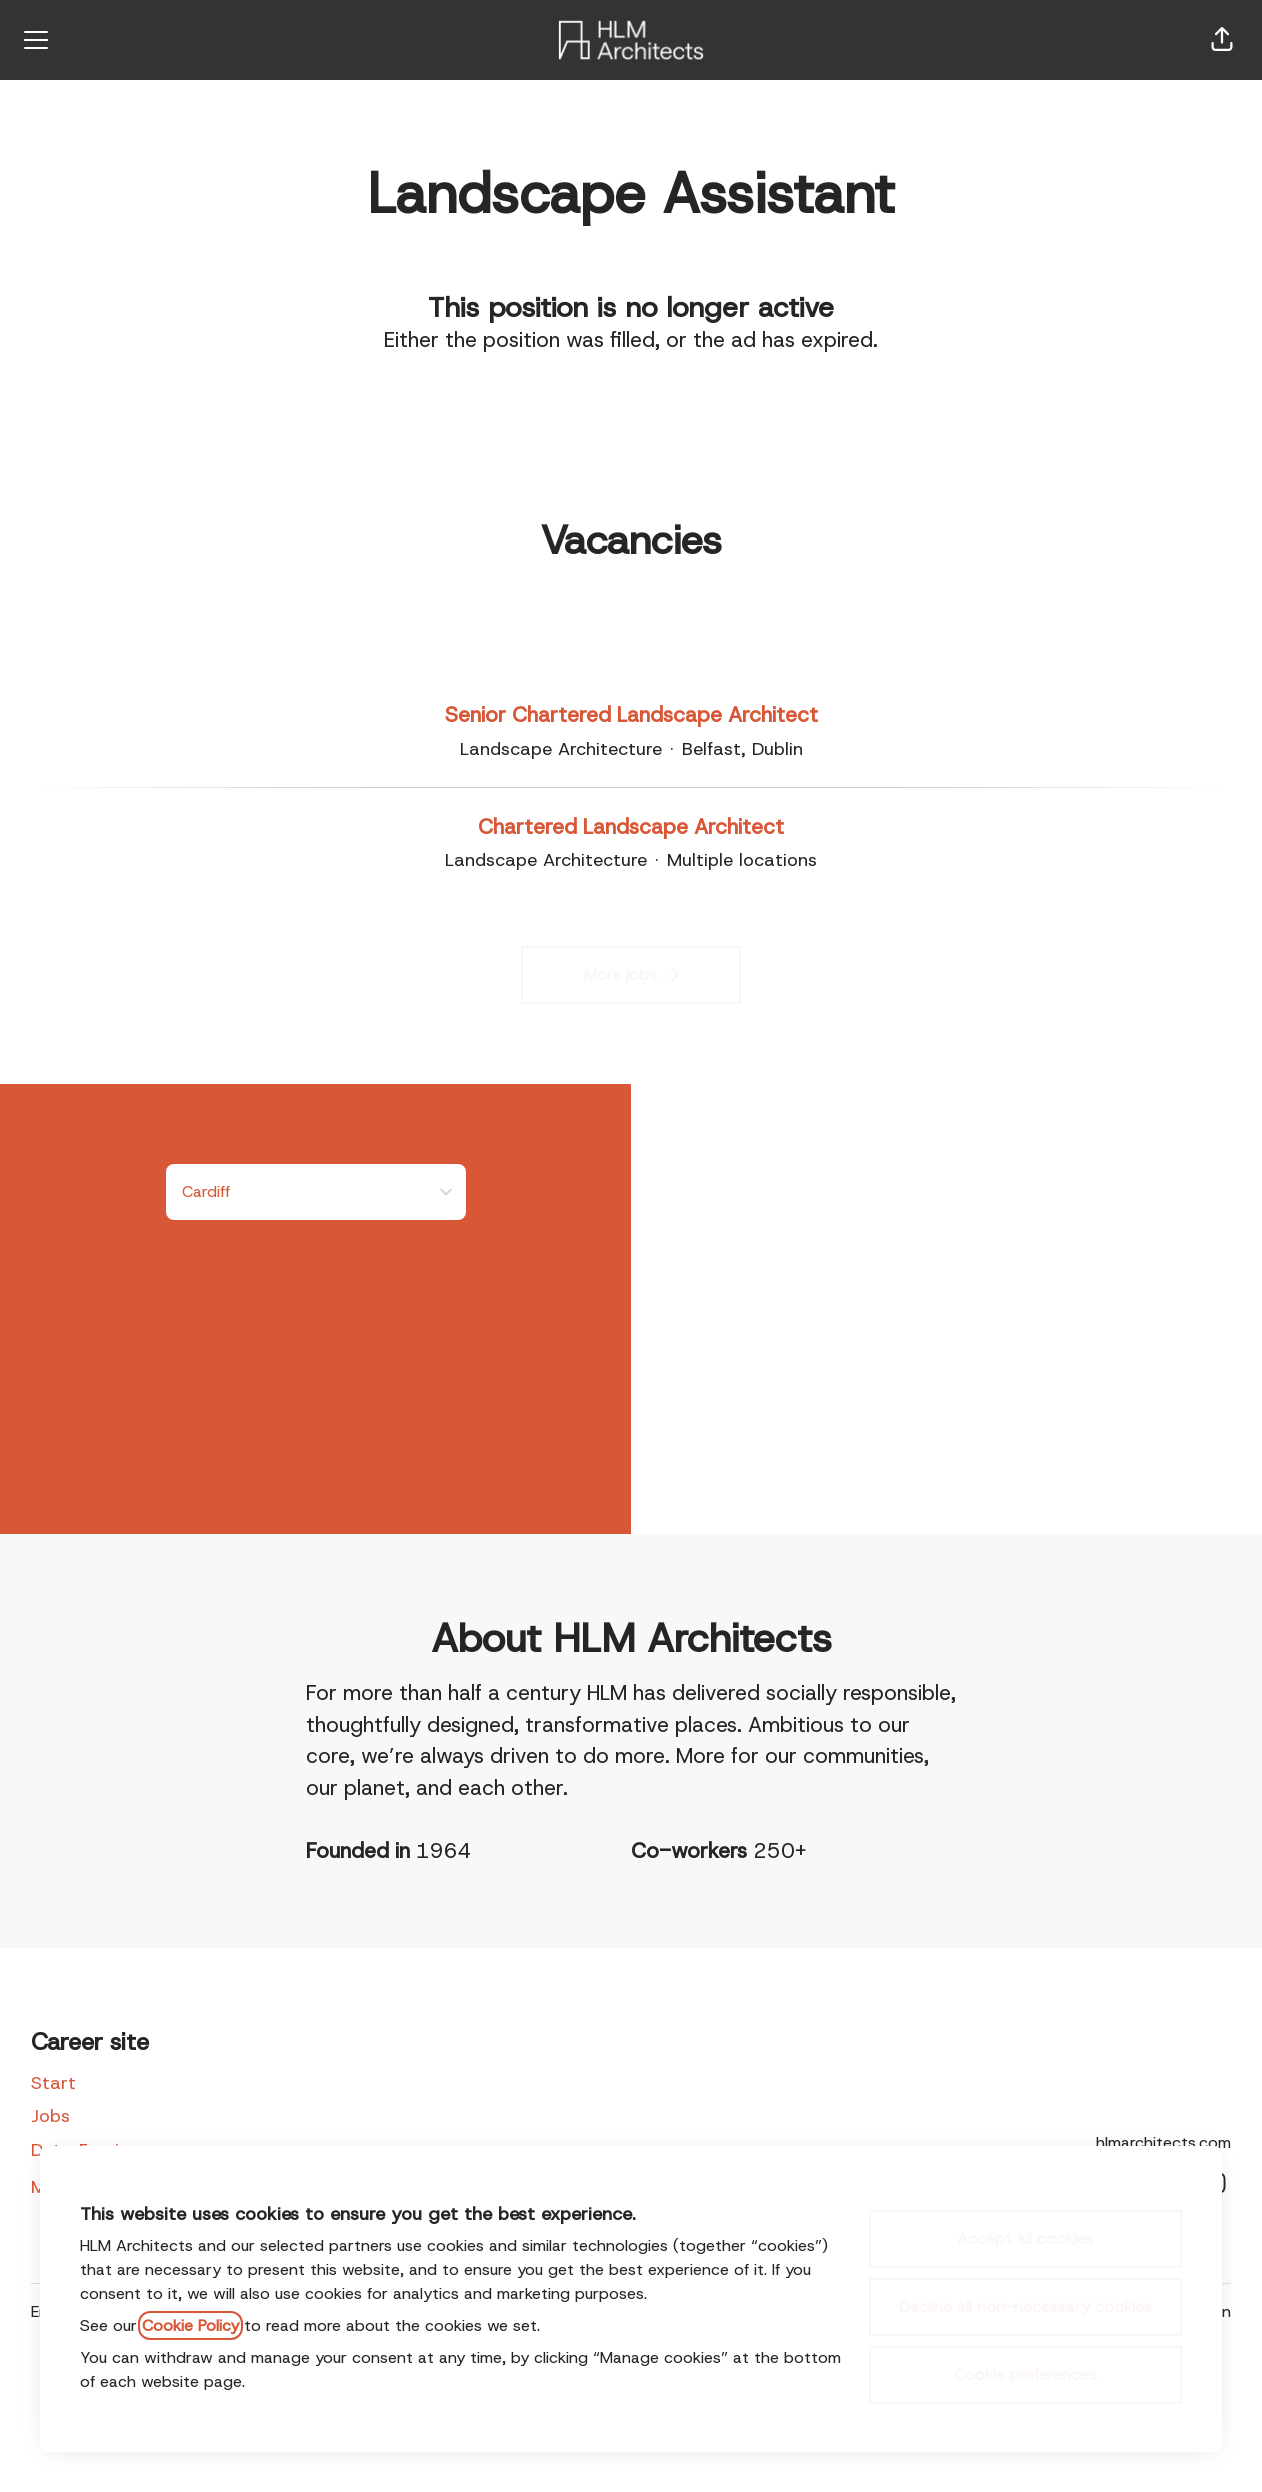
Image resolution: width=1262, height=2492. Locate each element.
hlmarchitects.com (1163, 2142)
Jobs (50, 2116)
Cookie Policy (190, 2325)
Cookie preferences (1025, 2374)
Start (53, 2083)
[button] (1222, 40)
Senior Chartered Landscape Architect (631, 716)
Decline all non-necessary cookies (1025, 2306)
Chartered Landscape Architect (631, 828)
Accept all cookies (1025, 2238)
